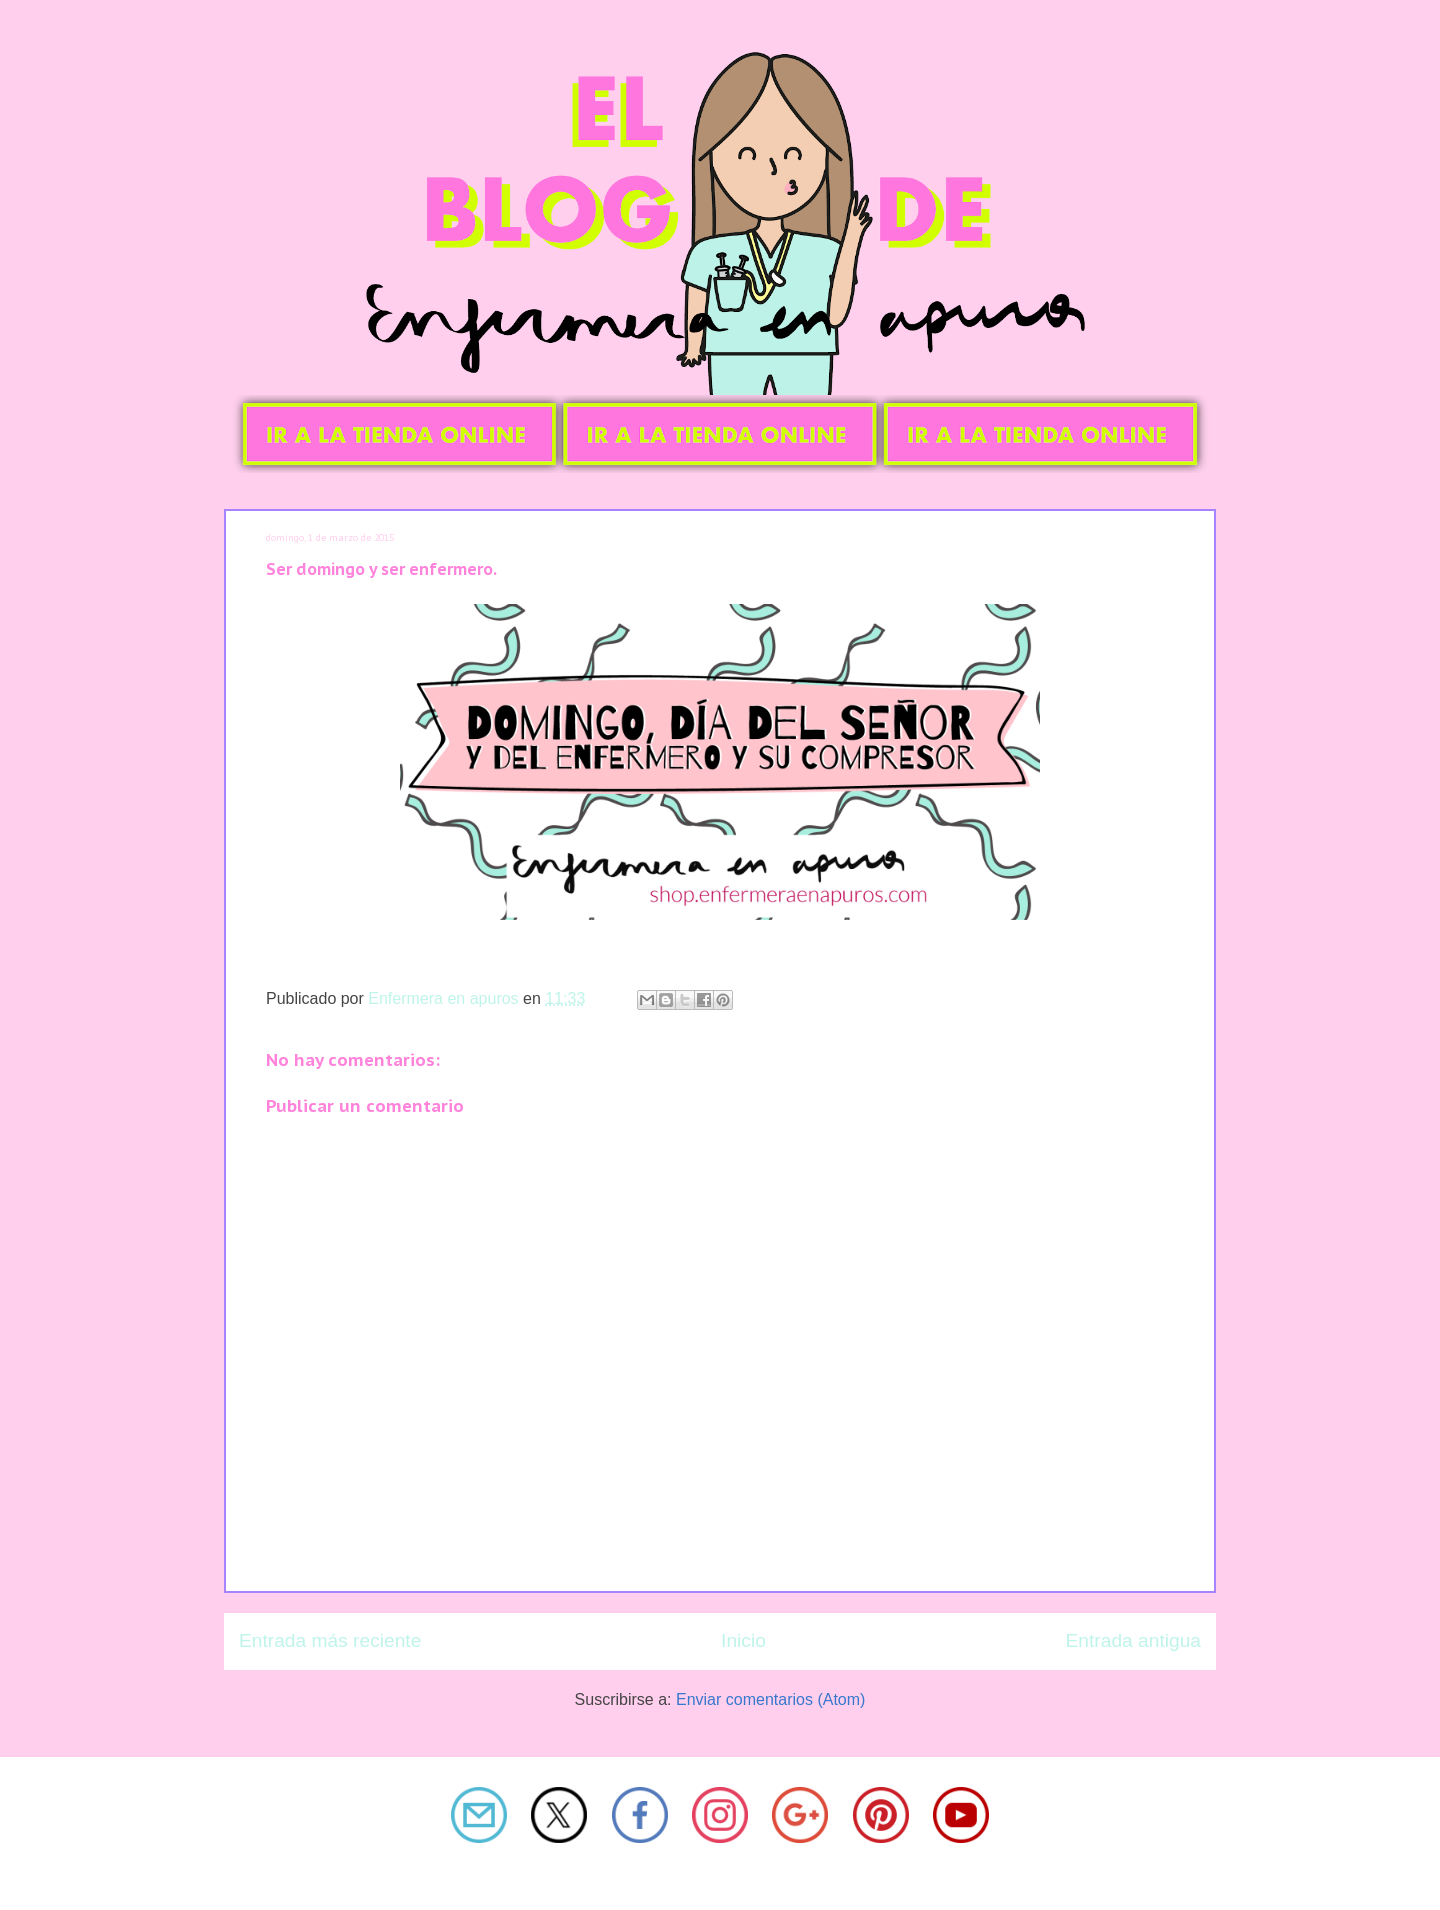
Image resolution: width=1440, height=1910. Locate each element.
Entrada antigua (1133, 1640)
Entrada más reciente (330, 1640)
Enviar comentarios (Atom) (770, 1699)
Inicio (743, 1640)
